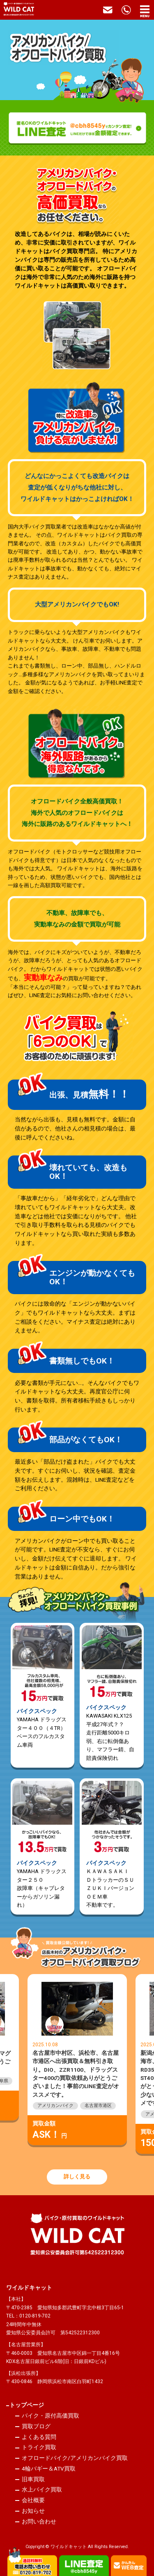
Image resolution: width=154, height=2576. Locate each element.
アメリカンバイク (55, 2105)
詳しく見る (77, 2176)
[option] (77, 2059)
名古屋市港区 (98, 2105)
